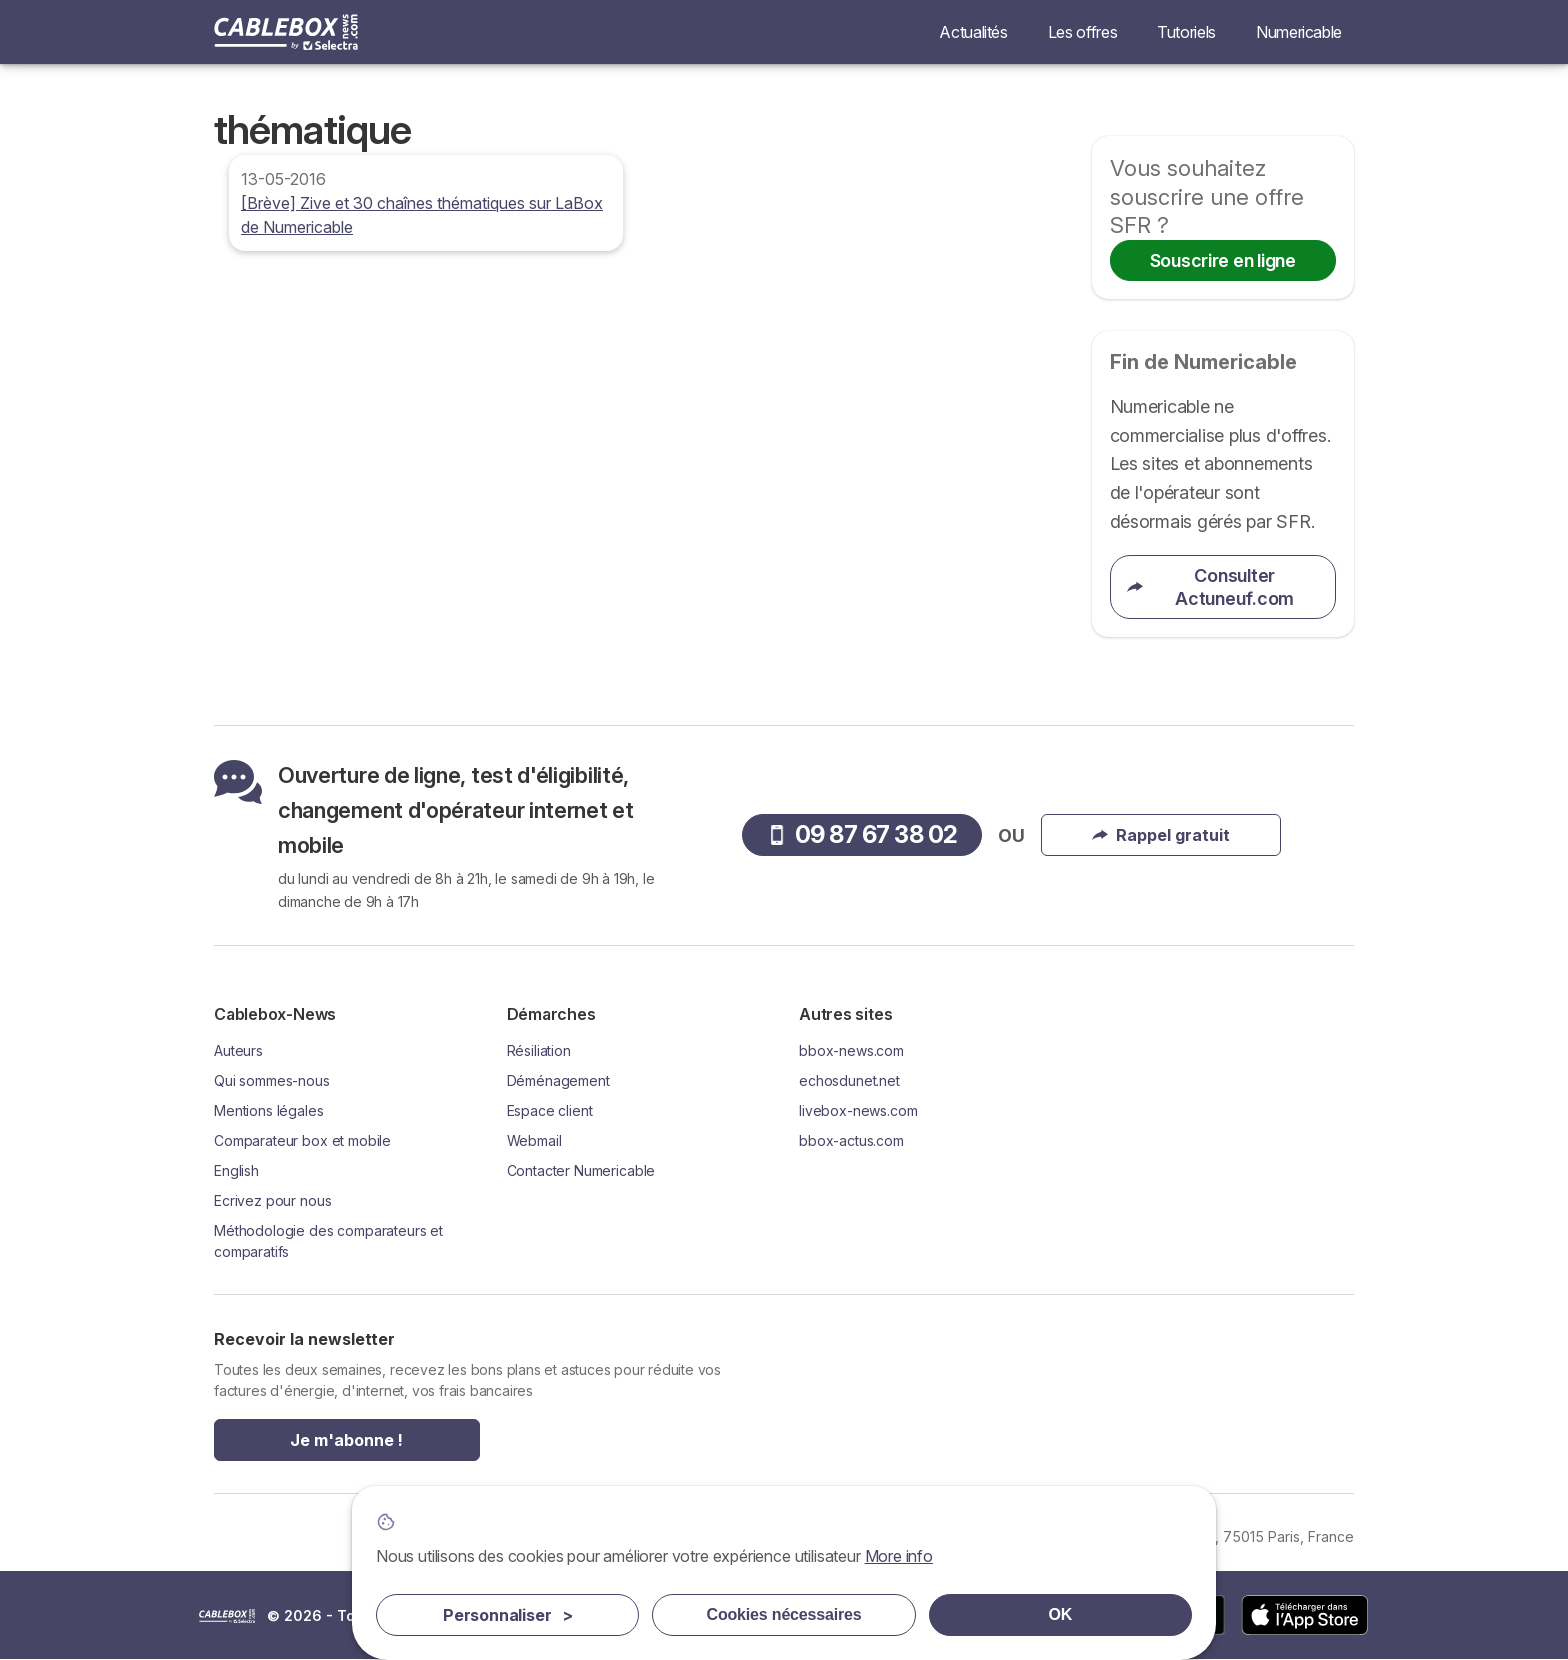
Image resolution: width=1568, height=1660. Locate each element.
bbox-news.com (851, 1050)
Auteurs (238, 1050)
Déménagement (558, 1080)
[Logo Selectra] (286, 32)
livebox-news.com (858, 1110)
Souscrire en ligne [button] (1223, 260)
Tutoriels (1186, 32)
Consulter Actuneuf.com (1211, 587)
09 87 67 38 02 (862, 834)
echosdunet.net (849, 1080)
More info (899, 1556)
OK (1061, 1614)
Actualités (973, 32)
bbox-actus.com (851, 1140)
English (236, 1170)
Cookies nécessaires (784, 1614)
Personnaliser (508, 1615)
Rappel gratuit (1161, 835)
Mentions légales (269, 1110)
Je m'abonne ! (346, 1440)
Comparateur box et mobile (302, 1140)
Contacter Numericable (581, 1170)
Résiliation (539, 1050)
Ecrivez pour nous (272, 1200)
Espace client (550, 1110)
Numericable (1299, 32)
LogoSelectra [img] (227, 1616)
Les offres (1082, 32)
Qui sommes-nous (272, 1080)
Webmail (534, 1140)
